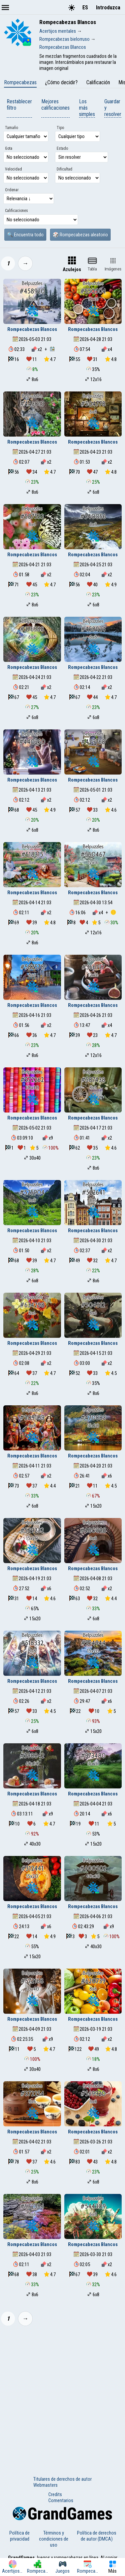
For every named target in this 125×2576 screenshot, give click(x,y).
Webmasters (45, 2485)
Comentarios (60, 2500)
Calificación (98, 82)
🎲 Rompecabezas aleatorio (80, 235)
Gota (8, 148)
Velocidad (13, 169)
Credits (55, 2494)
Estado (62, 148)
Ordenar (12, 190)
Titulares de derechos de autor (62, 2479)
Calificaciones (16, 210)
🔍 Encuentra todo (25, 235)
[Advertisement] (62, 2396)
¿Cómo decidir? (61, 82)
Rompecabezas (20, 82)
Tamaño (11, 127)
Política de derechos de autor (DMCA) (96, 2536)
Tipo (60, 127)
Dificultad (64, 169)
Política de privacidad (19, 2536)
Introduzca (108, 7)
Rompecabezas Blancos (32, 329)
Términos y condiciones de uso (53, 2539)
